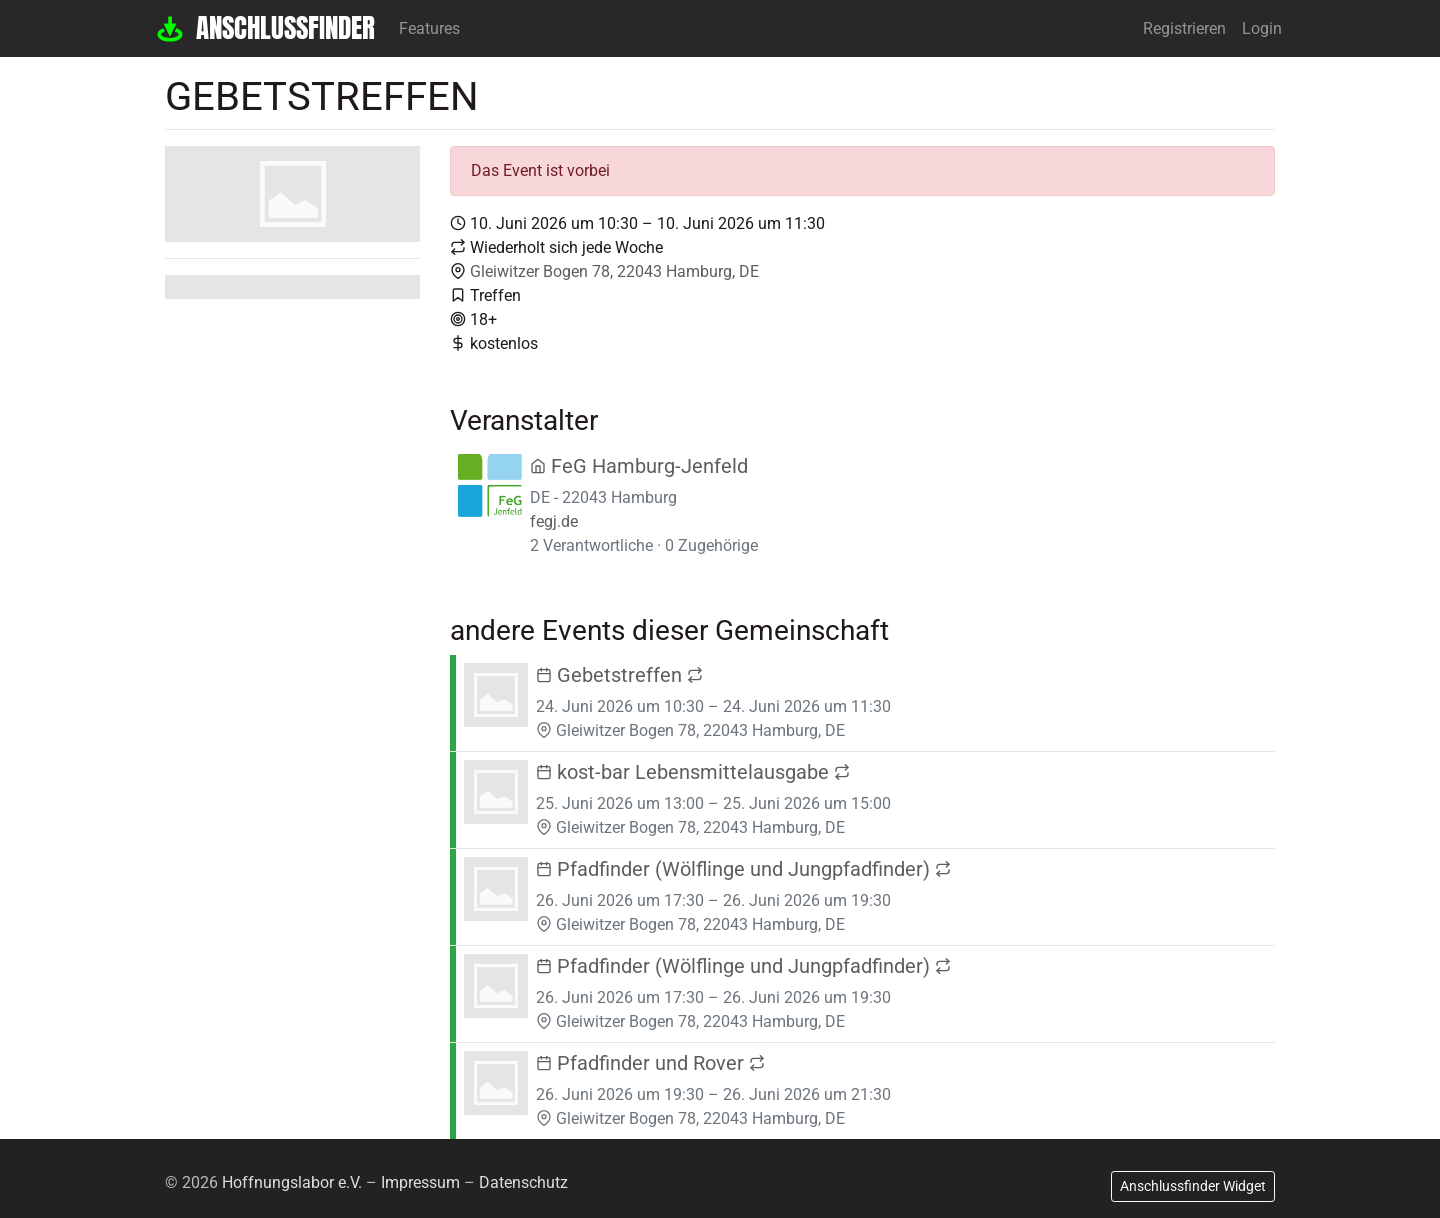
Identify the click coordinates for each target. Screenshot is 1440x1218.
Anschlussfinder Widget (1193, 1186)
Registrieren (1184, 28)
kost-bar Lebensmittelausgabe (693, 772)
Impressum (420, 1182)
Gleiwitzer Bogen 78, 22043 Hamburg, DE (614, 271)
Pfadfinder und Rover (650, 1063)
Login (1262, 28)
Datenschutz (523, 1182)
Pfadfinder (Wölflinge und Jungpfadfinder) (743, 869)
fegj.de (554, 521)
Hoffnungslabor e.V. (292, 1182)
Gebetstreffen (619, 675)
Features (429, 28)
